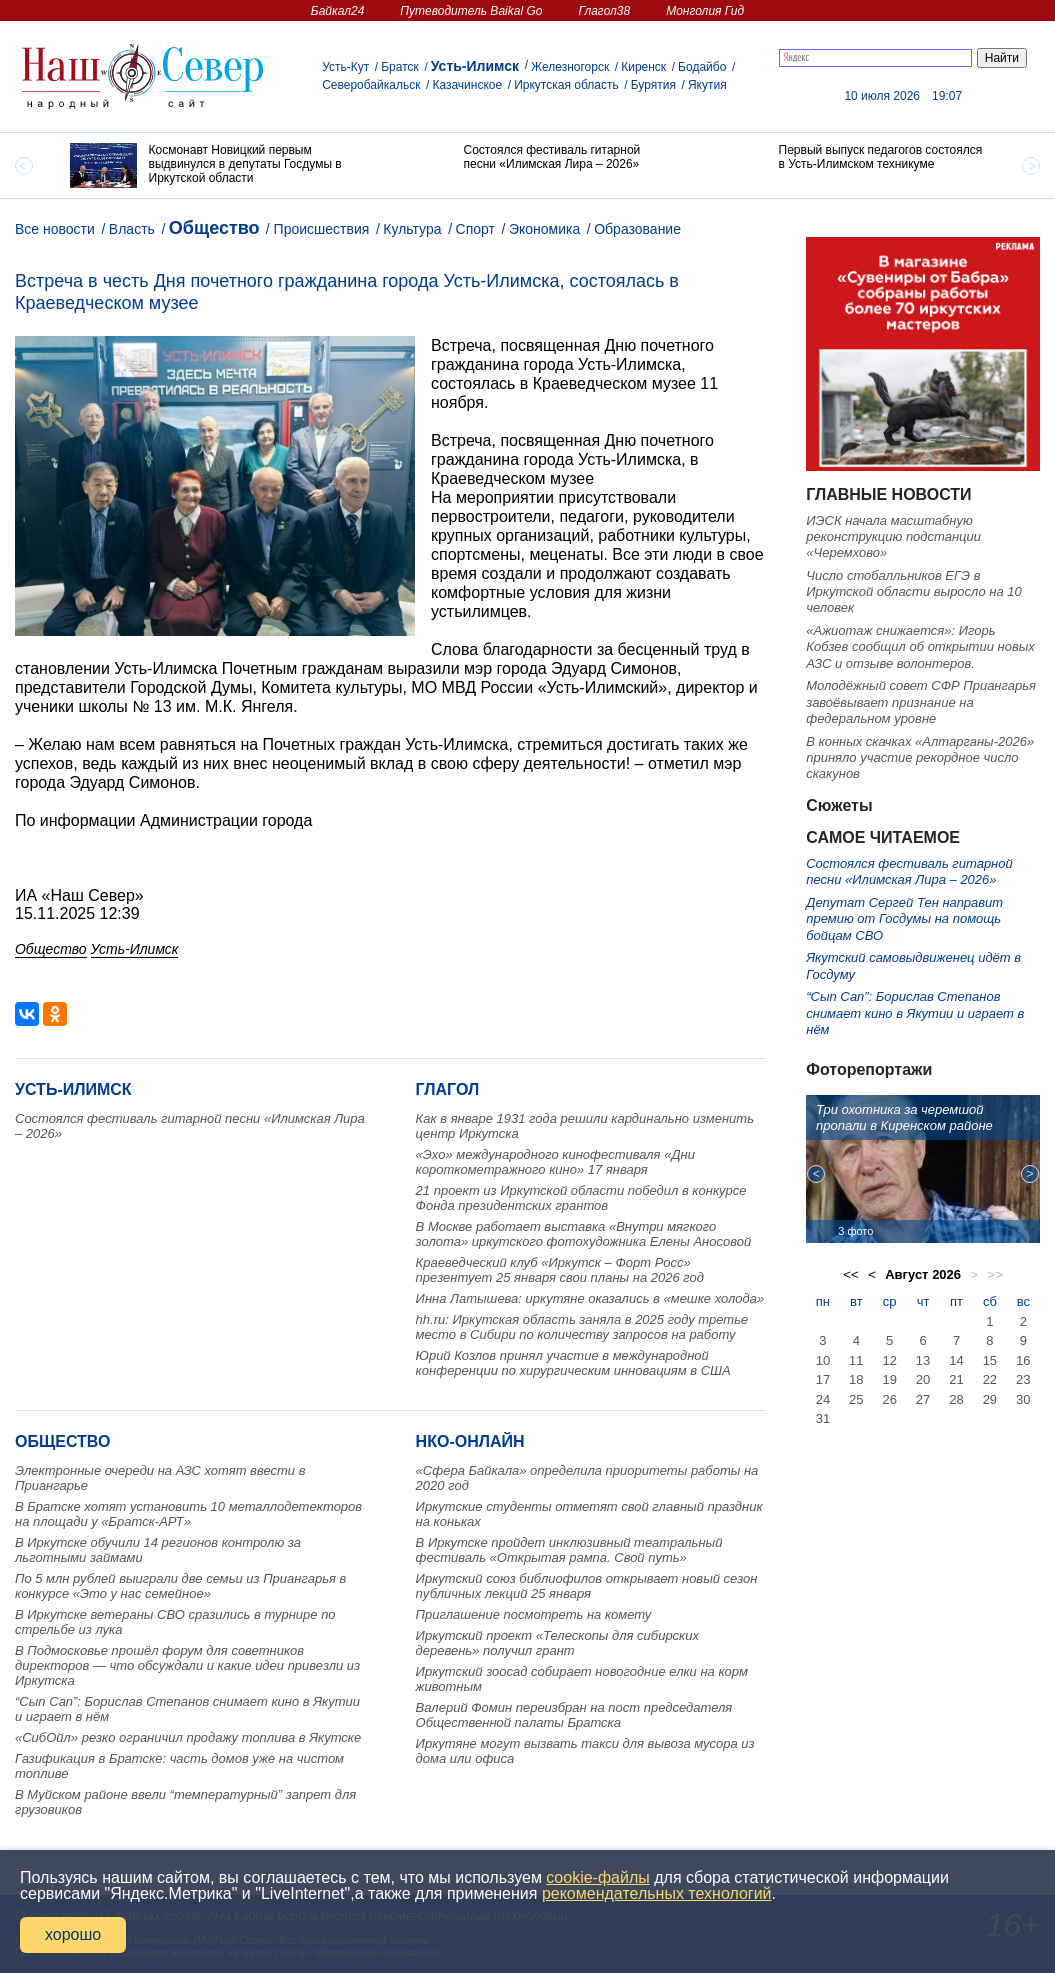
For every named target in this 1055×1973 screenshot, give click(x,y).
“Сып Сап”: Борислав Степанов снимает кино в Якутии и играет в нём (915, 1013)
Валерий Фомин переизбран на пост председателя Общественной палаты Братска (574, 1715)
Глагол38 (604, 11)
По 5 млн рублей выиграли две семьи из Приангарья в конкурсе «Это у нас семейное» (180, 1586)
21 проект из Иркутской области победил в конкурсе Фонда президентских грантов (581, 1198)
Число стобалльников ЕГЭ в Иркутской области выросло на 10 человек (914, 592)
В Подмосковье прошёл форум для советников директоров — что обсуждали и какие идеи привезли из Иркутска (187, 1665)
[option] (212, 165)
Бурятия (653, 85)
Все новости (55, 229)
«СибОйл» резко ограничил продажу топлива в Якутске (188, 1737)
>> (995, 1274)
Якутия (707, 85)
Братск (400, 67)
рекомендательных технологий (657, 1893)
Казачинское (467, 85)
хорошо (73, 1934)
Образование (637, 229)
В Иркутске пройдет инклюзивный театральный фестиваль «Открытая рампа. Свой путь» (569, 1550)
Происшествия (322, 229)
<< (851, 1274)
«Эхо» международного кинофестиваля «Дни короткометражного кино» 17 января (555, 1162)
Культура (412, 229)
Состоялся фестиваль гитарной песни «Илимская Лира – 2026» (909, 871)
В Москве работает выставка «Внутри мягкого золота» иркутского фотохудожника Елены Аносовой (584, 1234)
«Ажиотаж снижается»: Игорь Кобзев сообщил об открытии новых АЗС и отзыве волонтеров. (920, 647)
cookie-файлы (597, 1877)
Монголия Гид (705, 11)
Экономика (544, 229)
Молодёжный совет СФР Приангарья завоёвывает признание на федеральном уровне (921, 702)
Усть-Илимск (475, 66)
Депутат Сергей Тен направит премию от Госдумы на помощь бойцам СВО (904, 919)
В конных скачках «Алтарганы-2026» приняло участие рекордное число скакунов (920, 758)
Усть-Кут (345, 67)
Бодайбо (702, 67)
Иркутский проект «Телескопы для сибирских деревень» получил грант (557, 1643)
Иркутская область (566, 85)
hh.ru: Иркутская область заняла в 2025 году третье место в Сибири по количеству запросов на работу (582, 1327)
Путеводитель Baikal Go (471, 11)
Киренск (643, 67)
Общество (214, 228)
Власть (132, 229)
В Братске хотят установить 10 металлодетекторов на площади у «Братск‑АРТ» (188, 1514)
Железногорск (570, 67)
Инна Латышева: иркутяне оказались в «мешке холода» (590, 1298)
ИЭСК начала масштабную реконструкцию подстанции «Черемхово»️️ (893, 537)
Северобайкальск (371, 85)
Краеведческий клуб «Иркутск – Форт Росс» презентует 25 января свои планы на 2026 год (560, 1270)
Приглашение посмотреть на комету (534, 1614)
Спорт (475, 229)
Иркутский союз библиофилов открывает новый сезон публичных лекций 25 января (587, 1586)
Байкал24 (337, 11)
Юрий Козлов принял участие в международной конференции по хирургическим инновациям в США (573, 1363)
